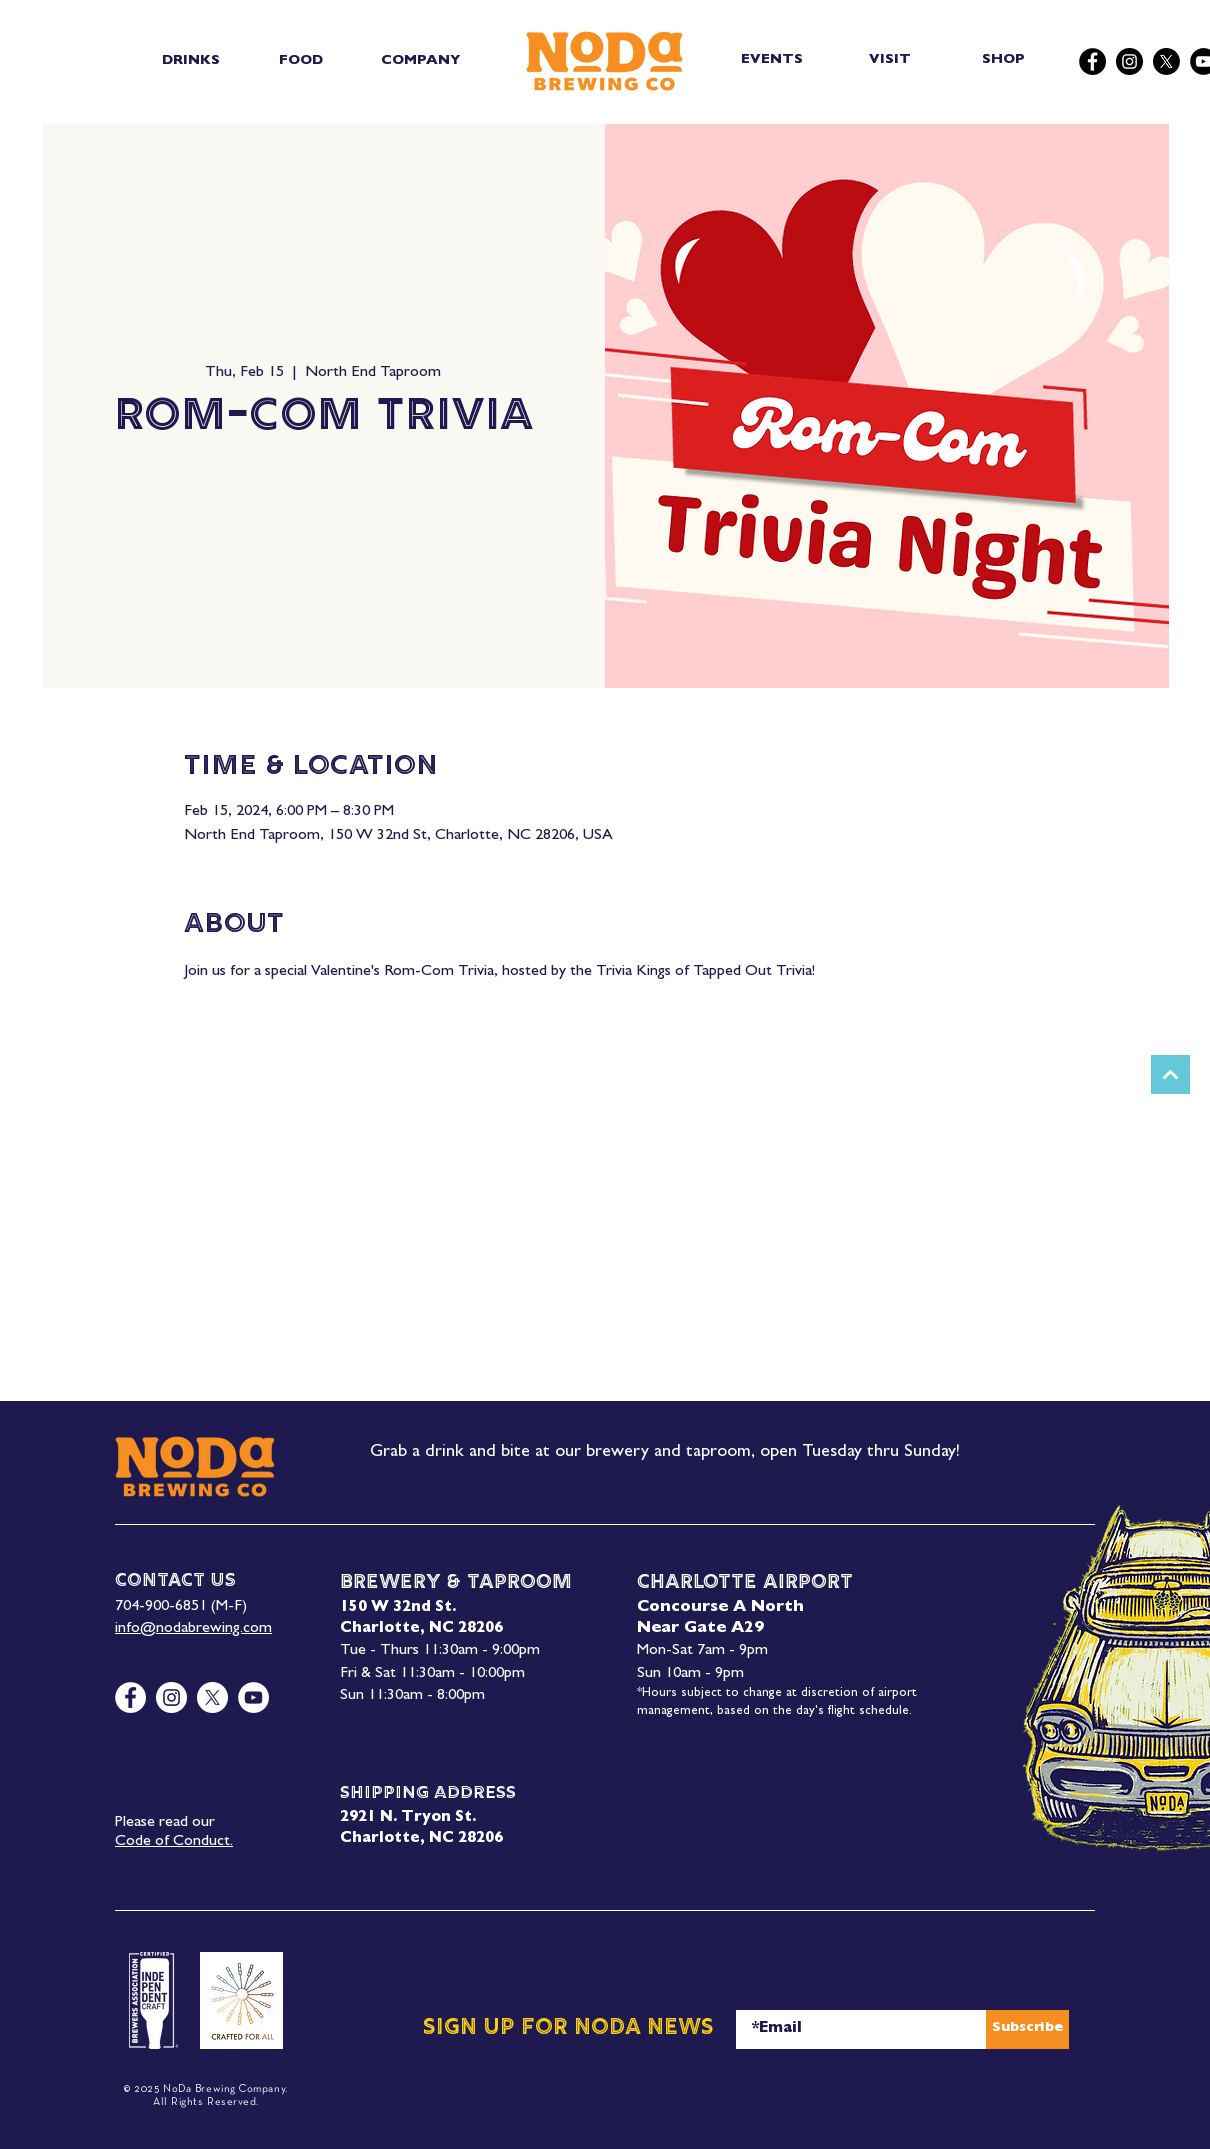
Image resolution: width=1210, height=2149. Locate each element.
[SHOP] (1005, 60)
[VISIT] (891, 60)
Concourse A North (720, 1608)
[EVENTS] (773, 60)
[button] (190, 61)
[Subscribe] (1027, 2029)
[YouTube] (253, 1697)
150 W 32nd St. (398, 1608)
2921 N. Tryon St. (408, 1818)
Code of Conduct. (174, 1842)
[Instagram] (1129, 61)
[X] (1166, 61)
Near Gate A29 (700, 1629)
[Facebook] (1092, 61)
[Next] (1170, 1074)
